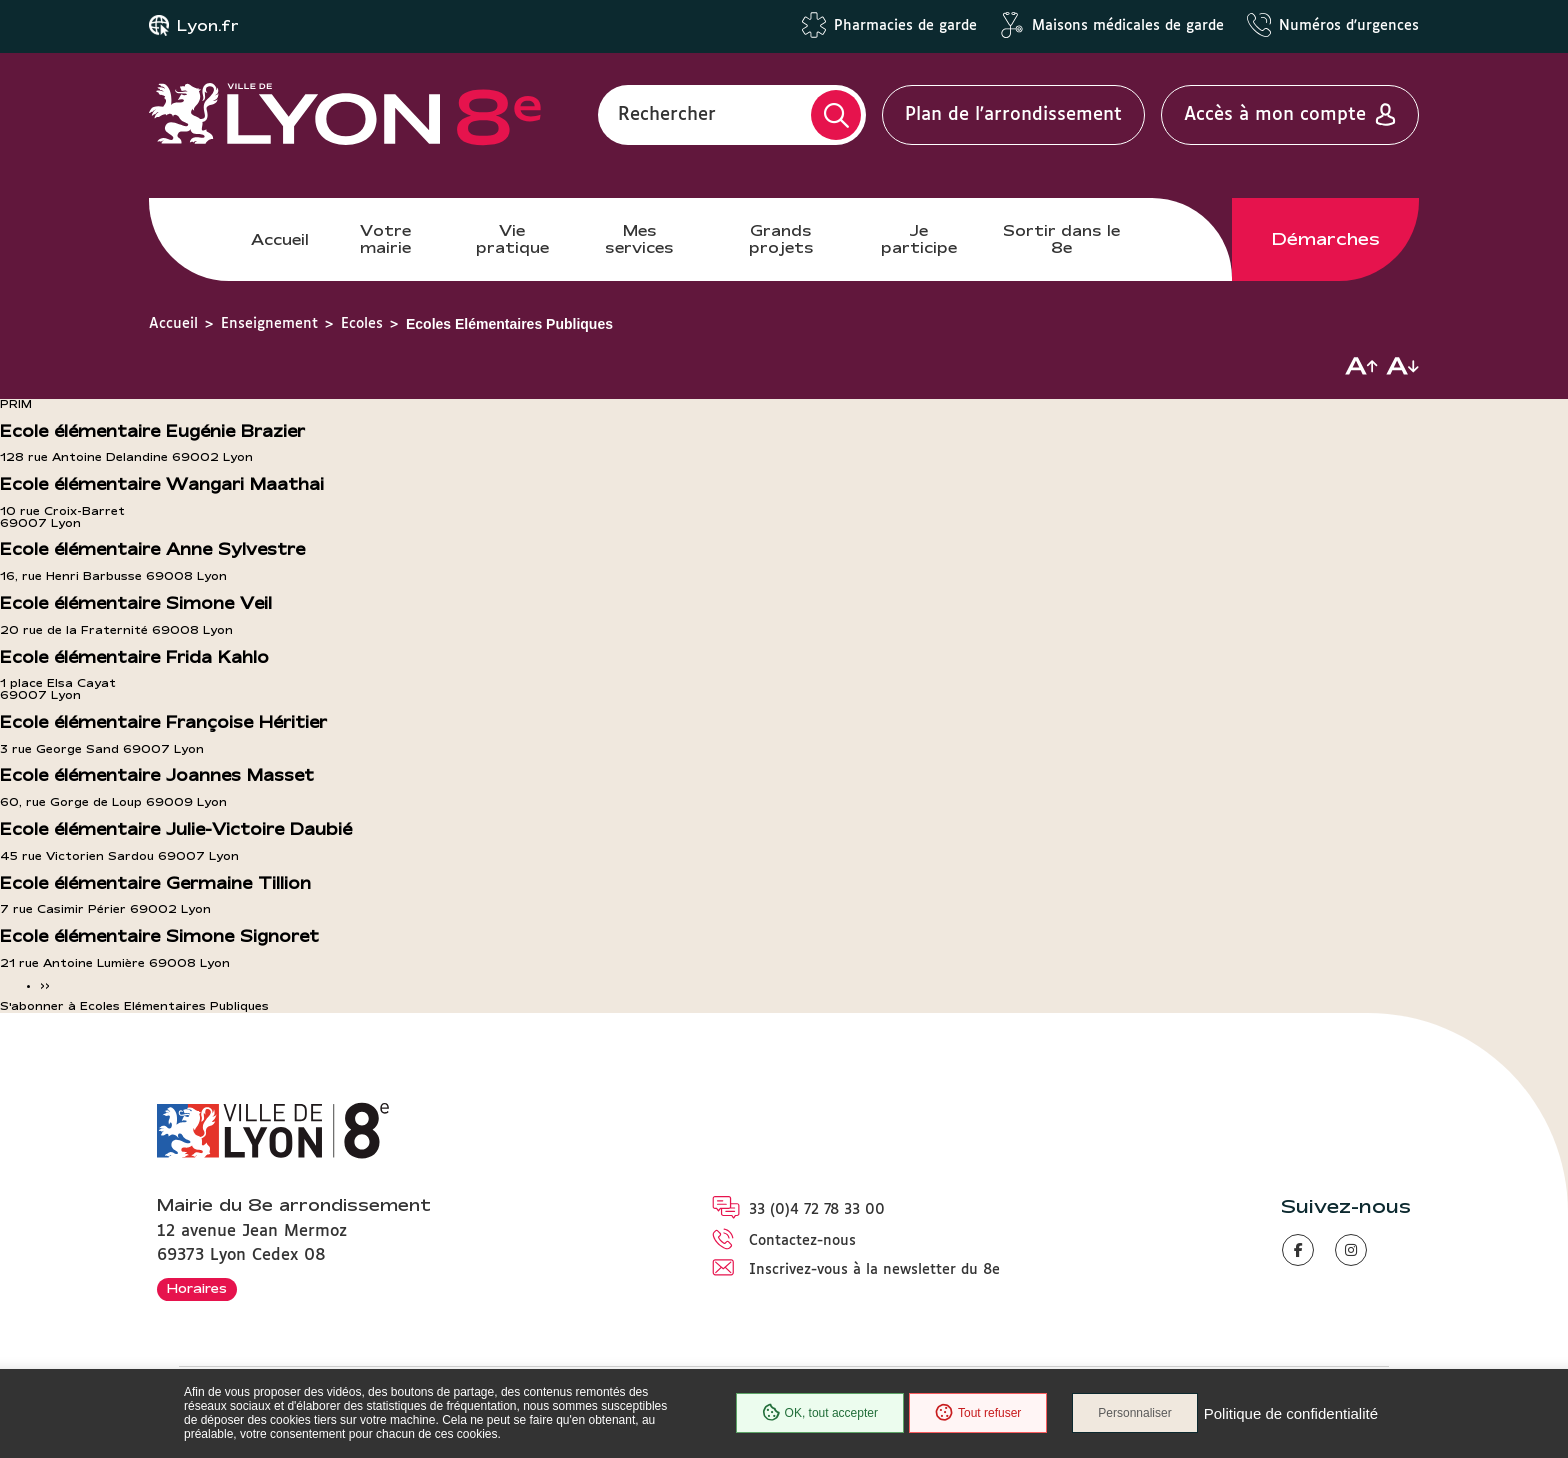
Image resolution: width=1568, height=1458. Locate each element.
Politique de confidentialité (1291, 1413)
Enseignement (269, 324)
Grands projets (781, 238)
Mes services (639, 238)
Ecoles (362, 324)
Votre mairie (385, 238)
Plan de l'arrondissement (1013, 115)
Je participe (919, 238)
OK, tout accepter (820, 1413)
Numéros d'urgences (1349, 26)
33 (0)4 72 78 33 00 (817, 1210)
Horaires (197, 1288)
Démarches (1326, 239)
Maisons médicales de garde (1128, 26)
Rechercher (667, 115)
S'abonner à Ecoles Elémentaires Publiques (134, 1006)
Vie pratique (512, 238)
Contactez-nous (802, 1241)
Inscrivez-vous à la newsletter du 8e (874, 1270)
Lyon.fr (208, 26)
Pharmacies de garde (905, 26)
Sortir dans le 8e (1061, 238)
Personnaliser (1134, 1413)
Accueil (280, 239)
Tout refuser (978, 1413)
